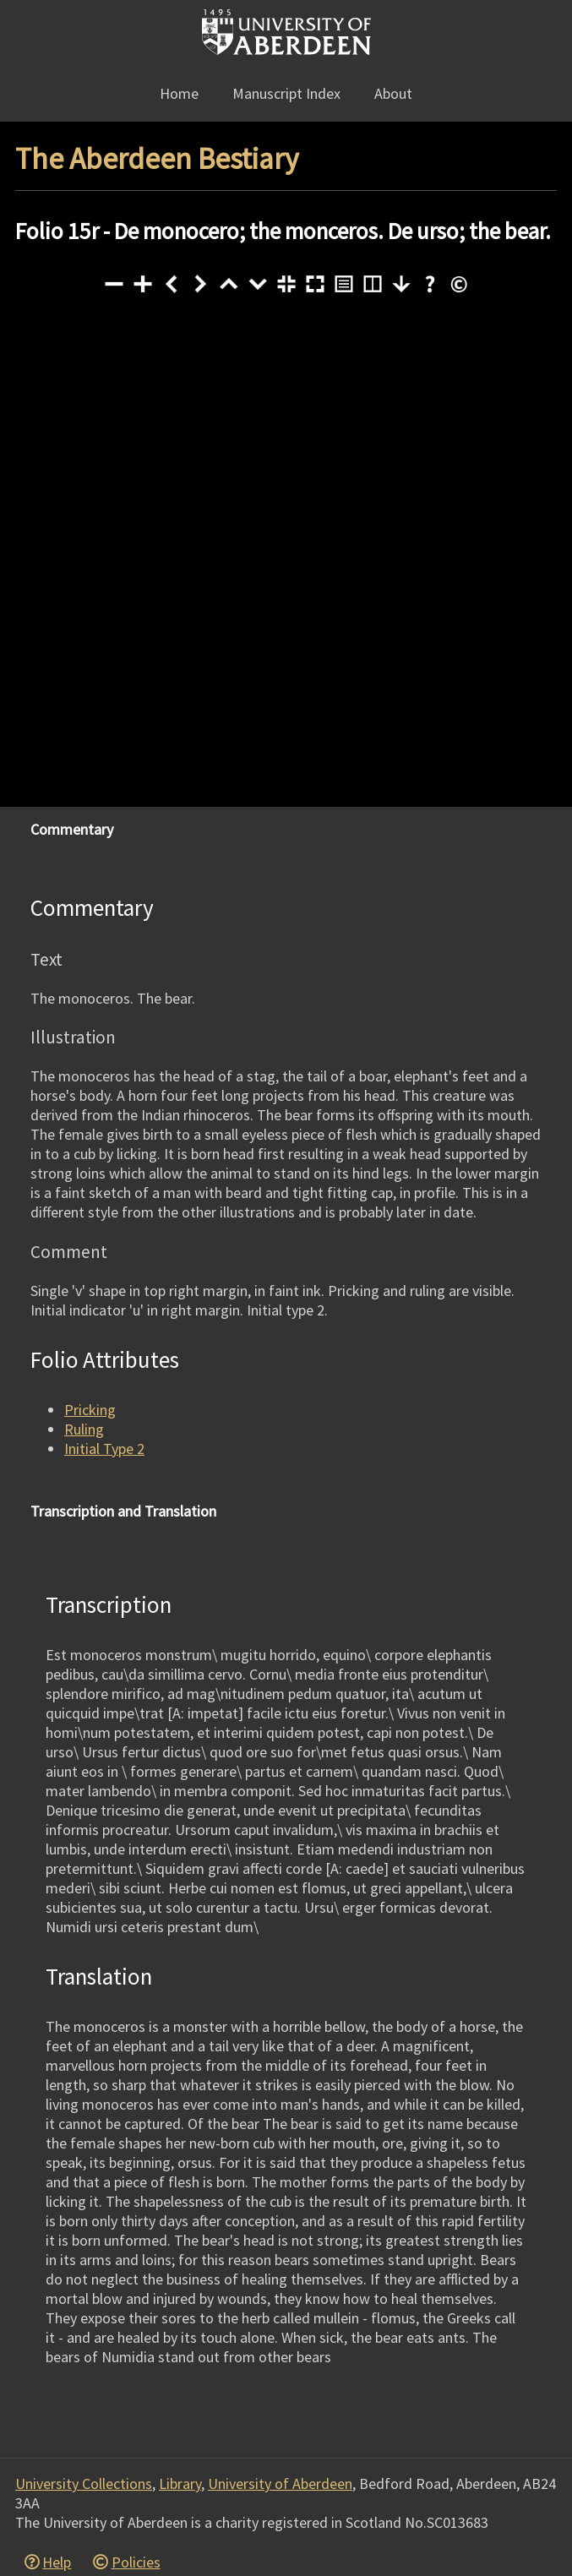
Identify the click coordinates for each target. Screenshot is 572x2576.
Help (56, 2562)
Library (180, 2483)
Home (179, 93)
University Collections (83, 2483)
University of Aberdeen (280, 2483)
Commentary (71, 829)
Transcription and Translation (123, 1511)
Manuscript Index (286, 93)
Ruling (84, 1429)
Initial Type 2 (104, 1448)
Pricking (90, 1409)
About (393, 93)
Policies (136, 2562)
